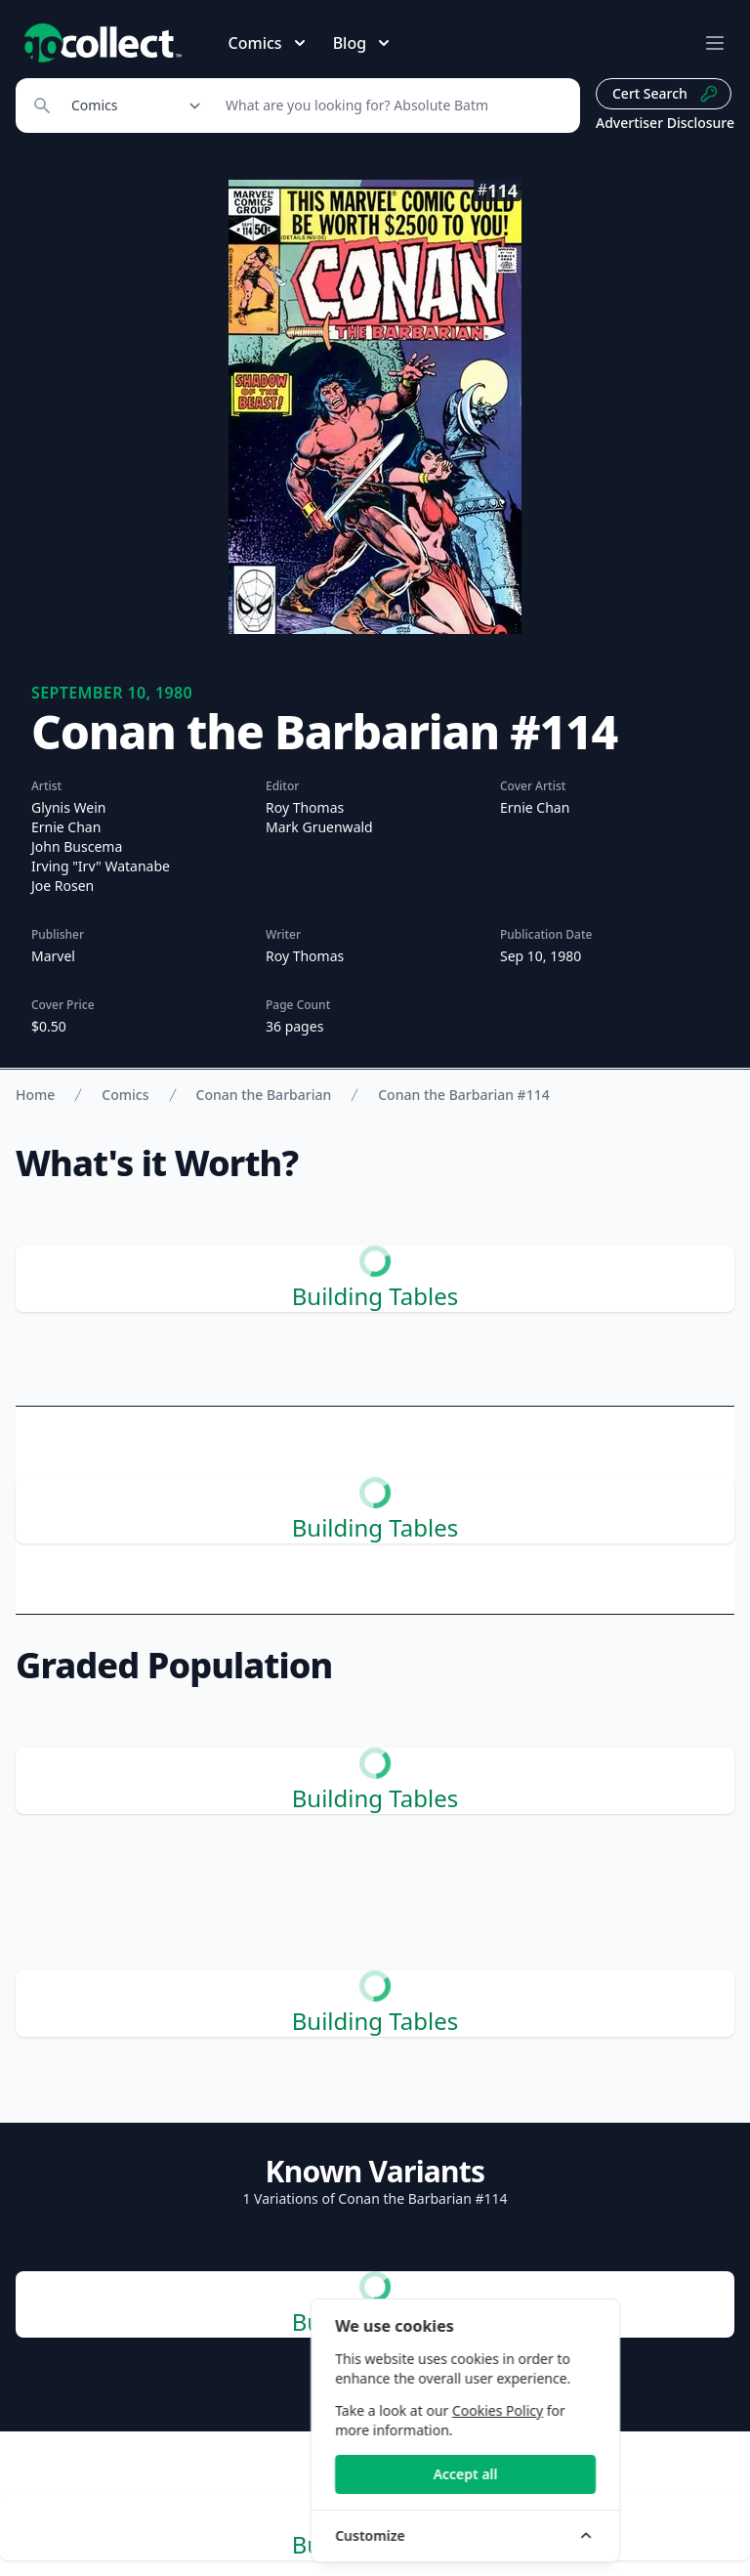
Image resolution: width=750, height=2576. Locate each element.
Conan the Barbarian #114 (463, 1094)
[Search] (392, 105)
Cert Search (665, 94)
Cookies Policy (607, 2410)
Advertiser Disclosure (665, 122)
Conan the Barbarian (264, 1094)
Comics (125, 1094)
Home (35, 1094)
